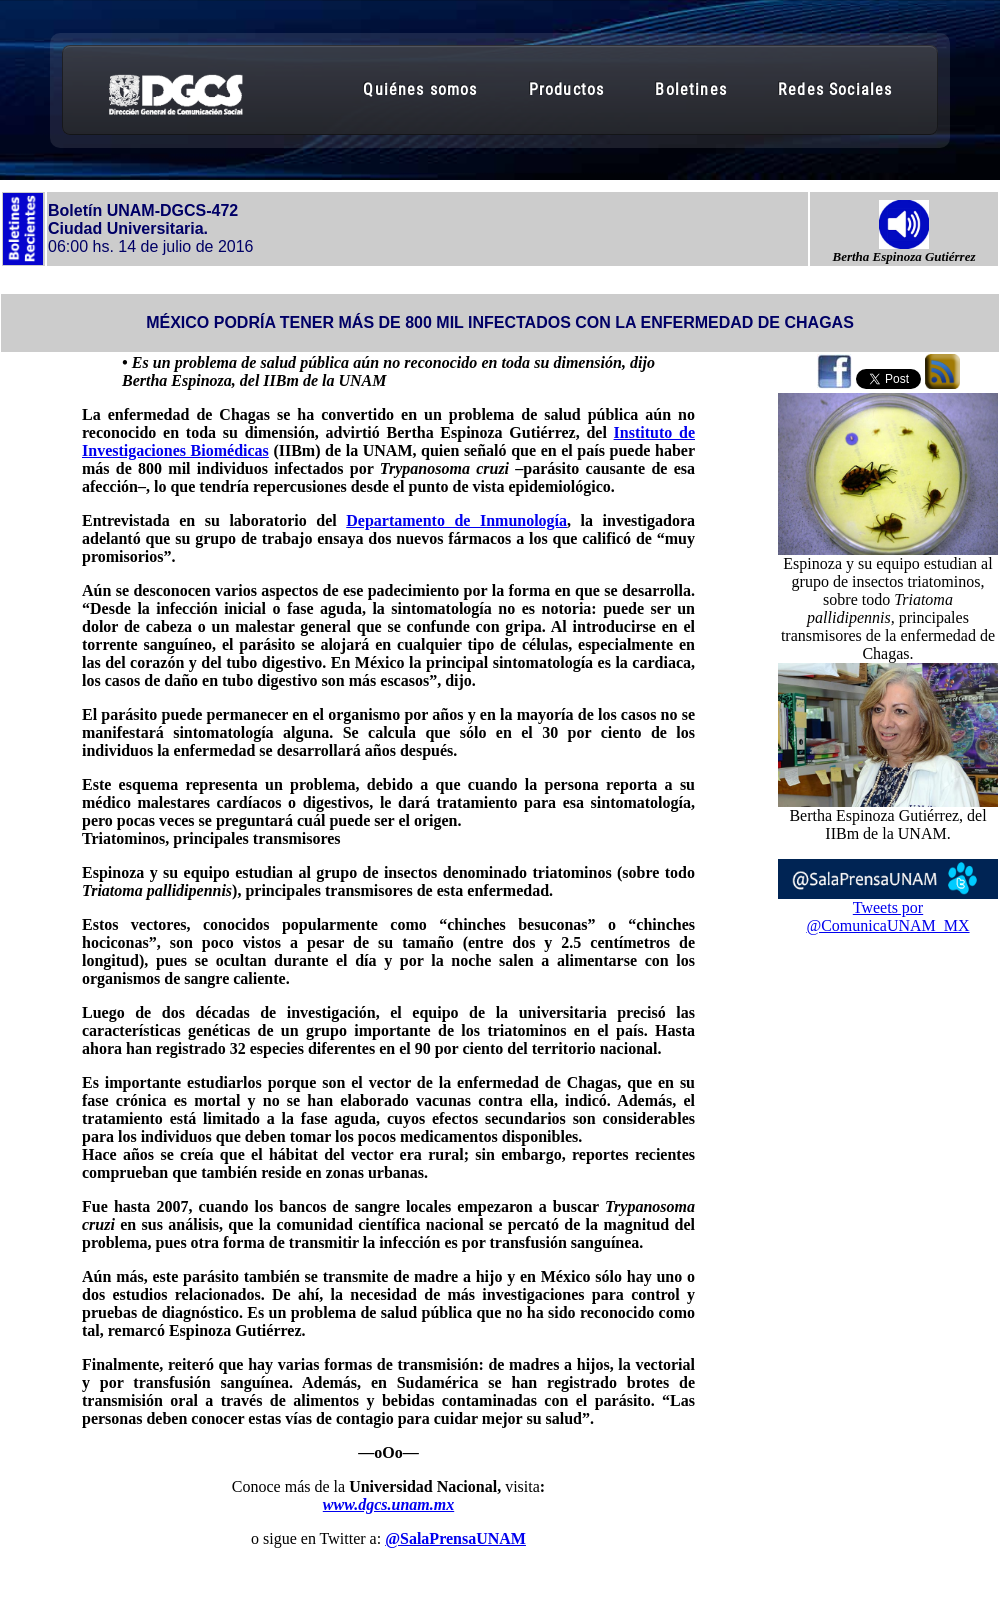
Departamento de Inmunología (456, 520)
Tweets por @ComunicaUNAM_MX (887, 916)
